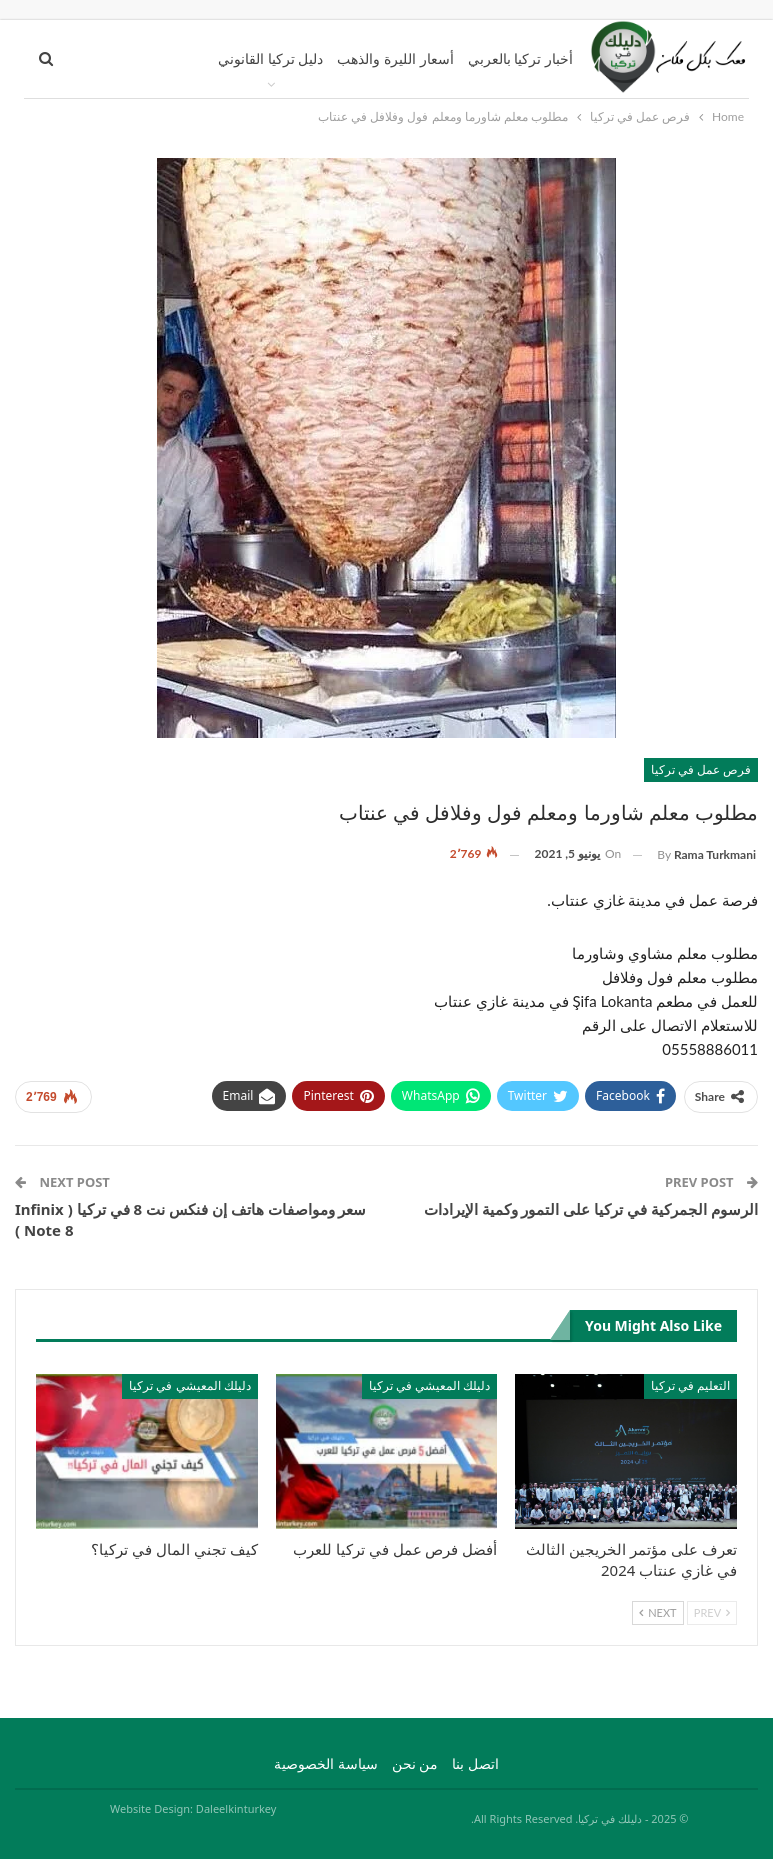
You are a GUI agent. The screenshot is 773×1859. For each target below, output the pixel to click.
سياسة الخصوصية (326, 1763)
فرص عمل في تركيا (701, 769)
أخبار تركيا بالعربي (520, 58)
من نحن (415, 1763)
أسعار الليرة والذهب (395, 58)
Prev (712, 1612)
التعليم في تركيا (690, 1385)
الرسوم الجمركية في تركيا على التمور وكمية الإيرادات (591, 1209)
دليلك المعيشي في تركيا (429, 1385)
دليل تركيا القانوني (270, 58)
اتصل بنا (475, 1763)
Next (657, 1612)
